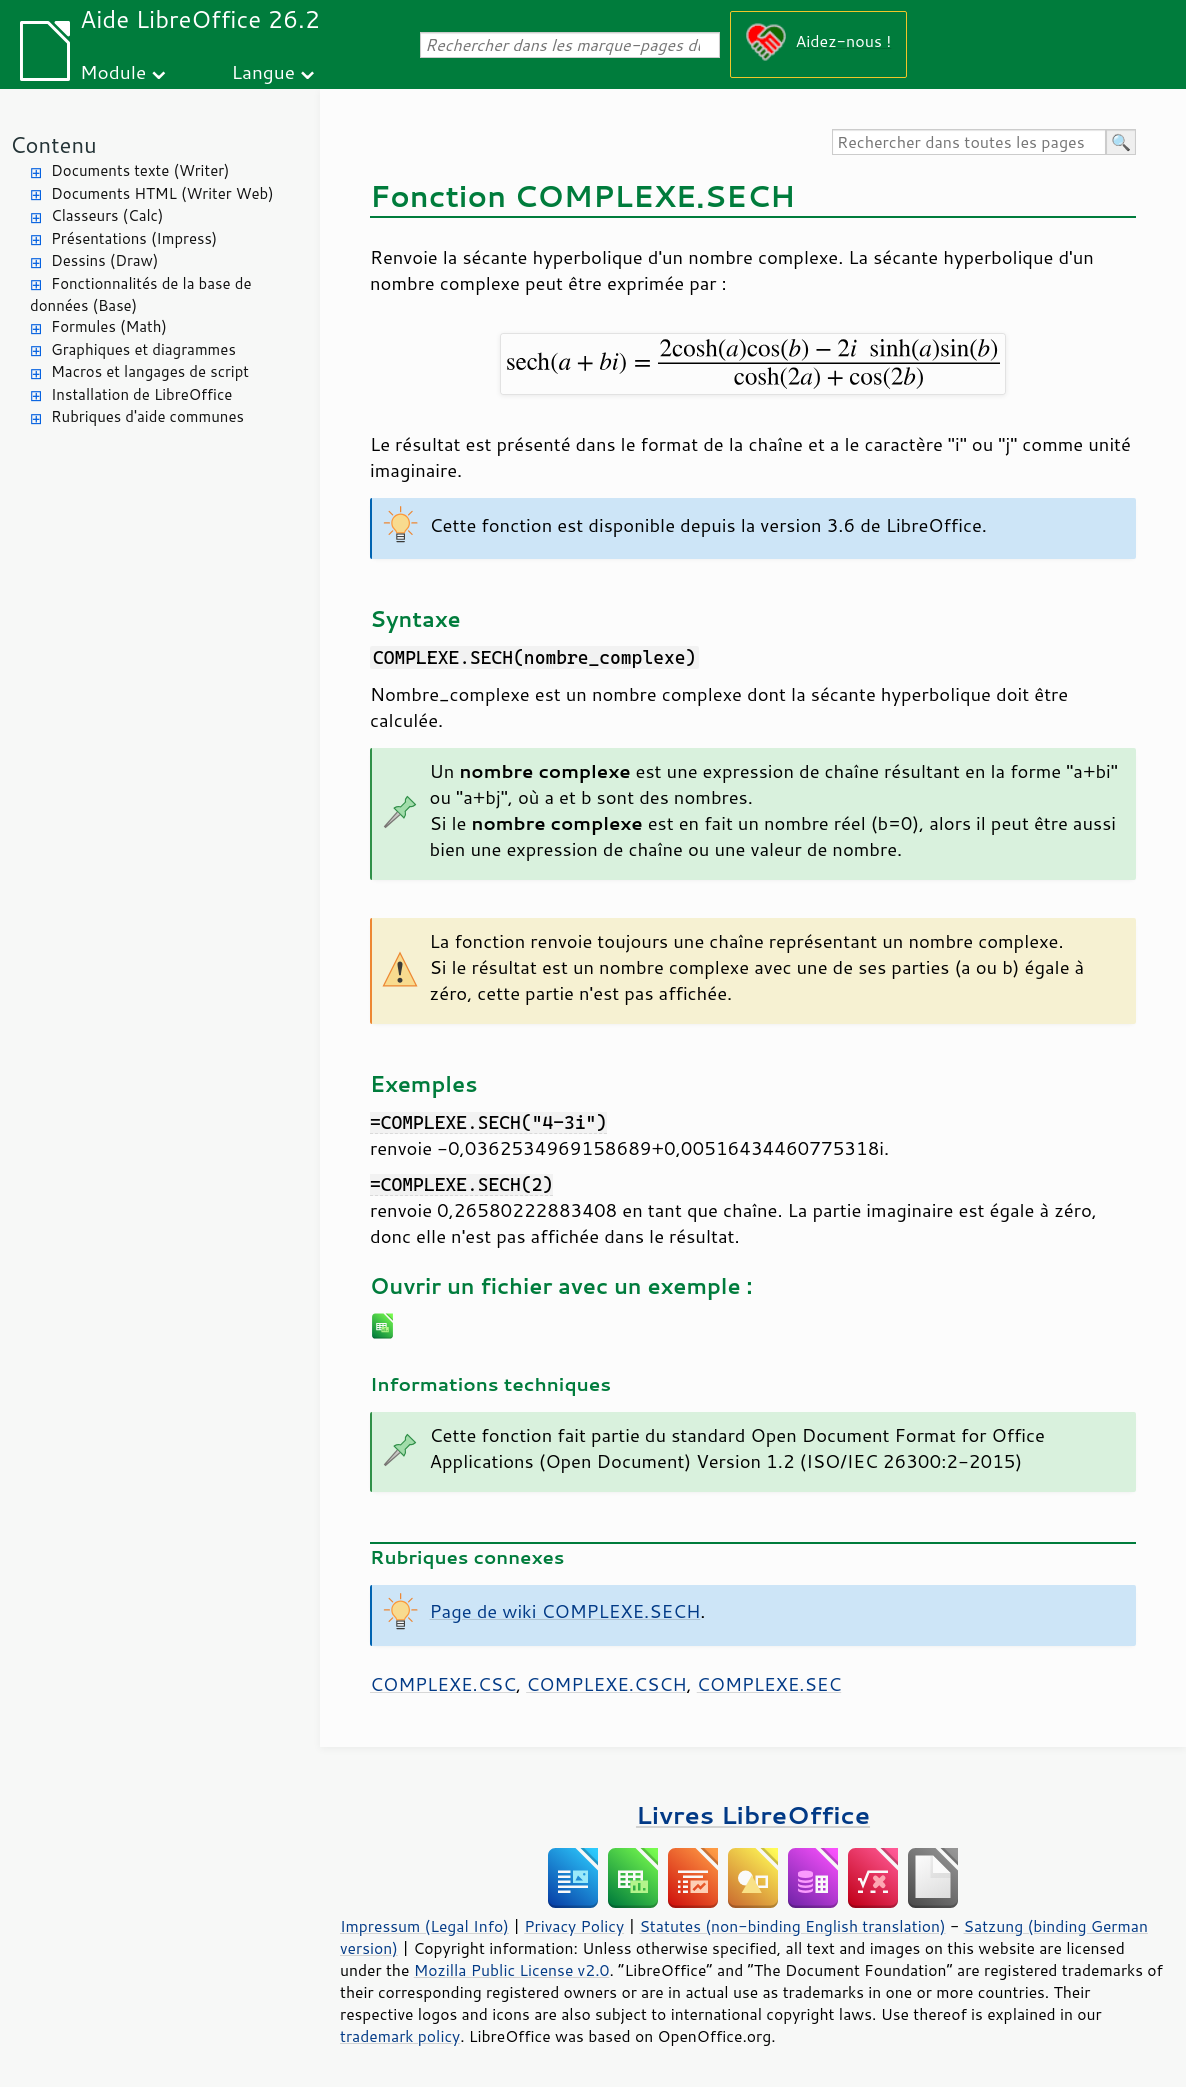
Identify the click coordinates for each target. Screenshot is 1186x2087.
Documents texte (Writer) (140, 170)
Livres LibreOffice (753, 1814)
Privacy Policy (574, 1926)
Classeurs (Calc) (107, 215)
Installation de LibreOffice (141, 394)
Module (113, 71)
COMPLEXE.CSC (443, 1684)
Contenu (53, 144)
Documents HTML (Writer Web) (162, 193)
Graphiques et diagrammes (143, 349)
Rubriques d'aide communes (147, 416)
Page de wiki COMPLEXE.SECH (565, 1611)
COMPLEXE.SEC (769, 1684)
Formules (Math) (109, 326)
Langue (263, 71)
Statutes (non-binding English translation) (792, 1926)
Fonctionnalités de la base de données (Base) (140, 295)
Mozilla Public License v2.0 (512, 1970)
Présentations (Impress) (134, 238)
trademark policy (400, 2036)
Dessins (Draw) (104, 260)
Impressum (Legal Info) (424, 1926)
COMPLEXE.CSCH (606, 1684)
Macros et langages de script (150, 371)
